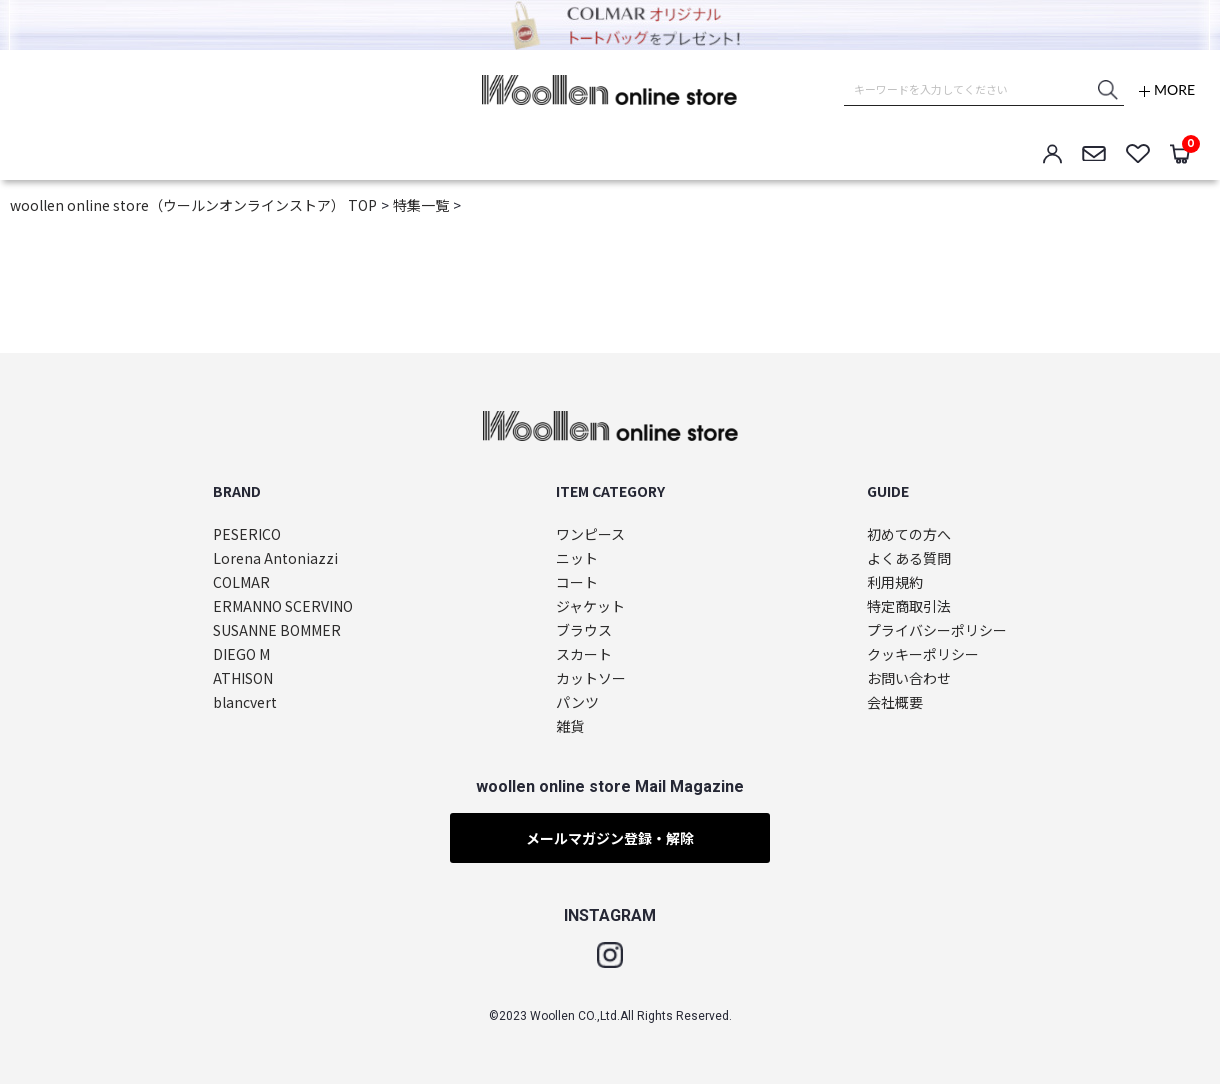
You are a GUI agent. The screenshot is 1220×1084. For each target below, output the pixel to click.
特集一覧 (421, 205)
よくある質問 (909, 558)
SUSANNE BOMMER (277, 630)
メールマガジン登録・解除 (610, 838)
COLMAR (241, 582)
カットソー (591, 678)
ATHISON (243, 678)
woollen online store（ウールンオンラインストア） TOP (193, 205)
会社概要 (895, 702)
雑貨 (570, 726)
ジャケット (590, 606)
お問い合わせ (909, 678)
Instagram (610, 955)
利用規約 (895, 582)
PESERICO (247, 534)
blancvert (245, 702)
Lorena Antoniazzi (275, 558)
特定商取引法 (909, 606)
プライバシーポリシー (937, 630)
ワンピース (590, 534)
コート (577, 582)
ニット (577, 558)
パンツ (577, 702)
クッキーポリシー (923, 654)
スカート (584, 654)
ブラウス (584, 630)
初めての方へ (909, 534)
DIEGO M (241, 654)
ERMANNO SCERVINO (283, 606)
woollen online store (609, 90)
